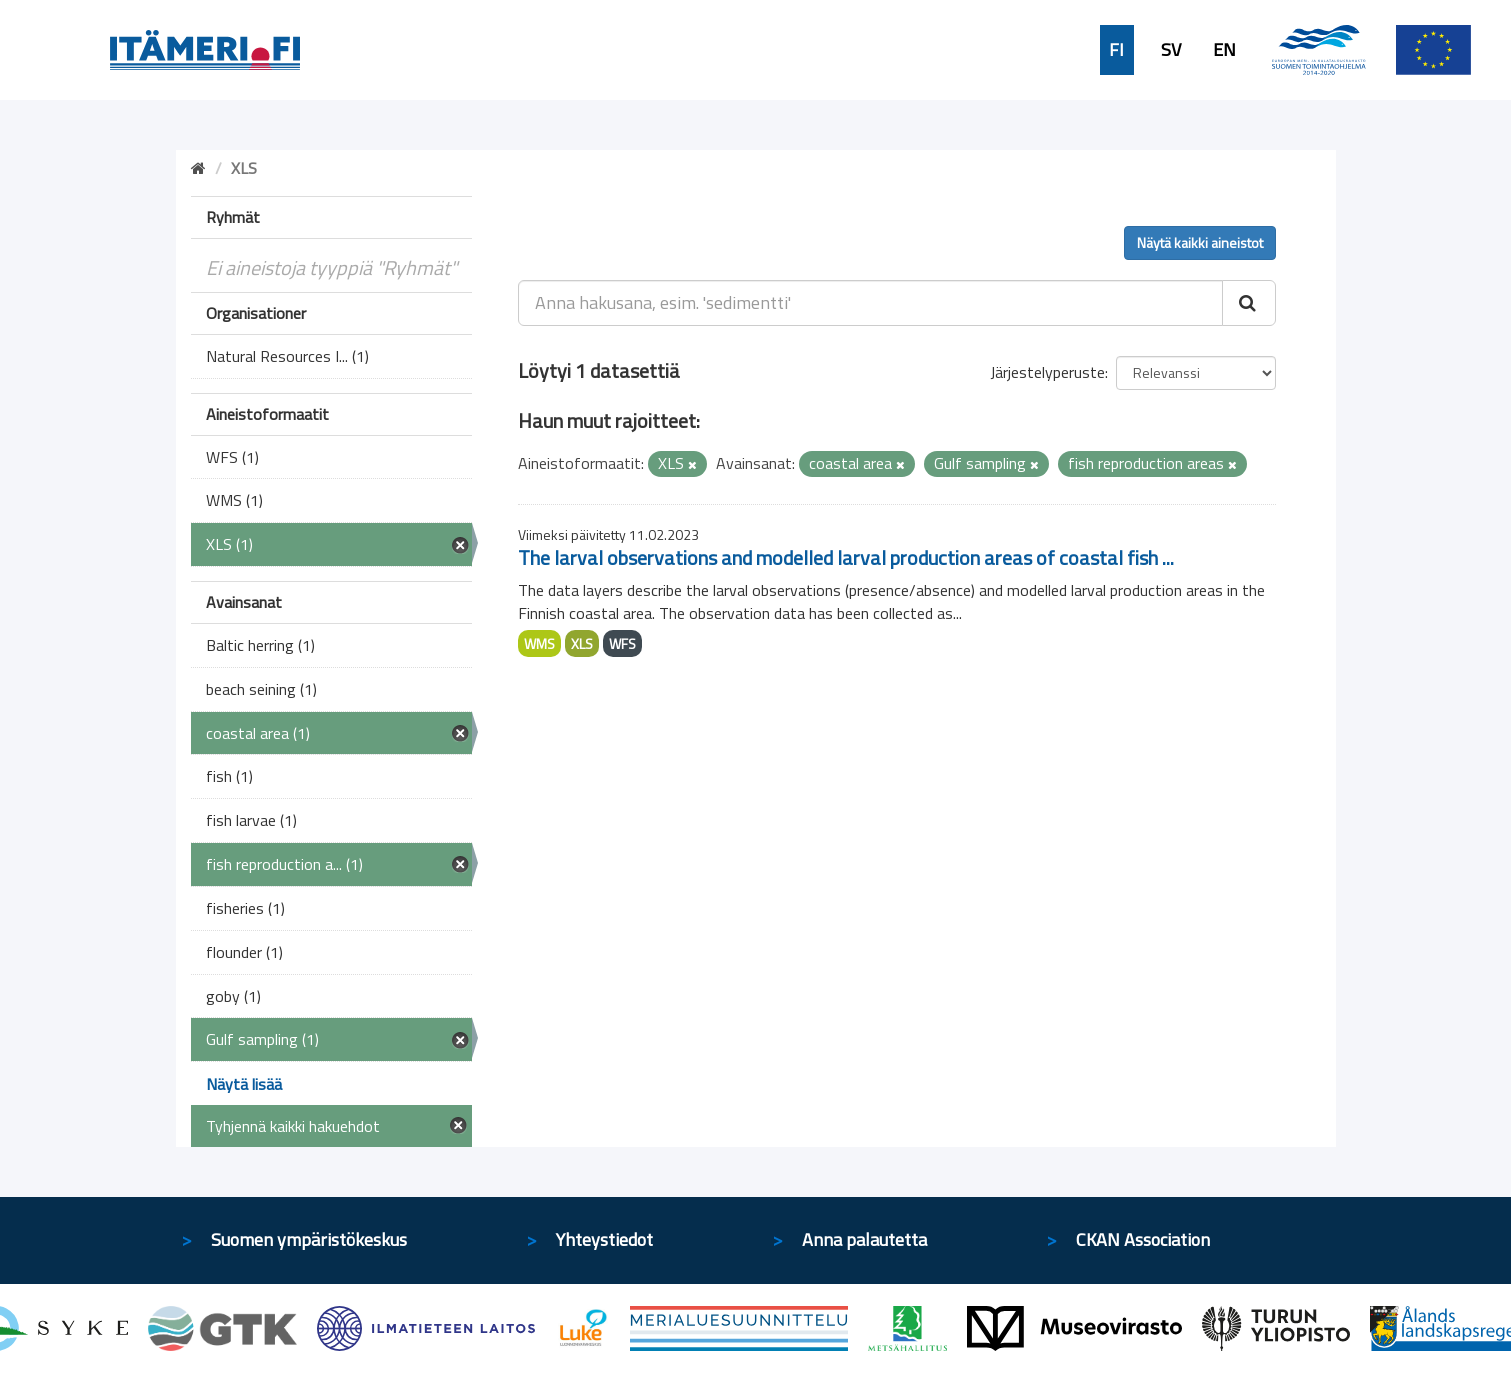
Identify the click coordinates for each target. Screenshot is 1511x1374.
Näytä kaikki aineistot (1200, 242)
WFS (622, 643)
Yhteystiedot (604, 1239)
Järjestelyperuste (1047, 372)
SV (1171, 50)
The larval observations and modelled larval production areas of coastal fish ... (846, 557)
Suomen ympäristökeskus (309, 1239)
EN (1224, 50)
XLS (582, 643)
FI (1116, 50)
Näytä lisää (244, 1084)
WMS (539, 643)
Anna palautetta (864, 1239)
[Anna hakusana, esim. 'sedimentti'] (870, 303)
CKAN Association (1143, 1239)
